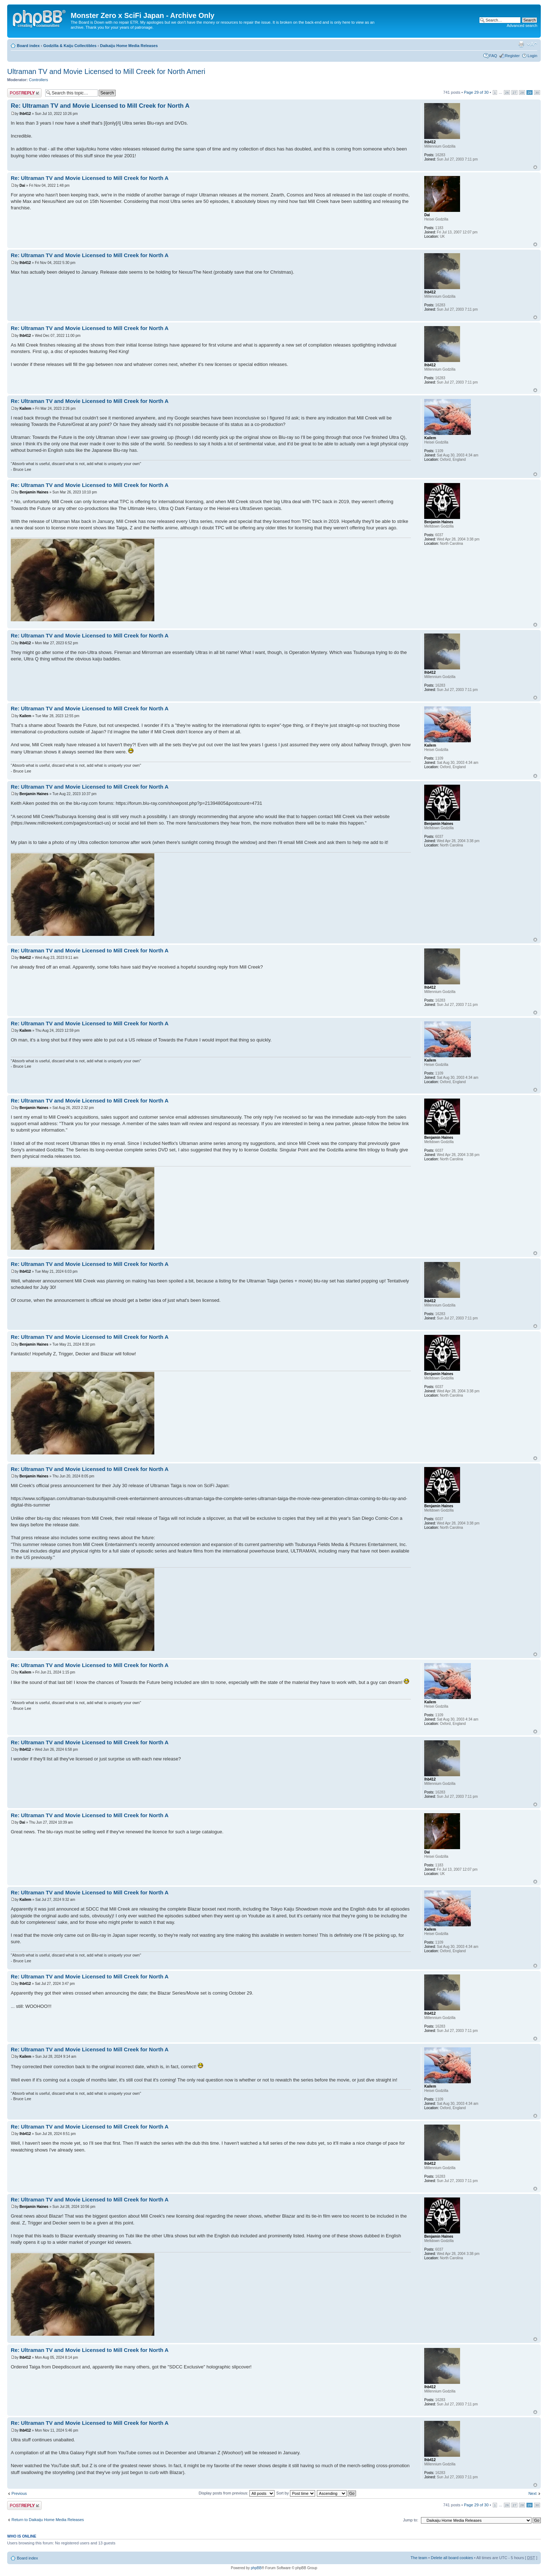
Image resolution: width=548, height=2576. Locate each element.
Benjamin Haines (33, 492)
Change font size (532, 44)
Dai (22, 185)
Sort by (295, 2493)
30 (537, 92)
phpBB (256, 2568)
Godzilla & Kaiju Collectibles (70, 45)
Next (532, 2493)
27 (514, 92)
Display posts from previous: (237, 2493)
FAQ (493, 56)
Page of (476, 92)
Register (512, 56)
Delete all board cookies (452, 2558)
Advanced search (522, 25)
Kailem (25, 408)
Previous (19, 2493)
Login (532, 56)
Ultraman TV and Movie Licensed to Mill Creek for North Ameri (106, 71)
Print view (521, 44)
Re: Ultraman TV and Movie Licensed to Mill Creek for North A (100, 105)
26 (507, 92)
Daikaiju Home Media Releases (129, 45)
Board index (28, 45)
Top (535, 167)
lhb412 (25, 114)
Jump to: (410, 2520)
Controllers (38, 80)
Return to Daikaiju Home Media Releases (47, 2519)
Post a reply (24, 92)
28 (522, 92)
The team (419, 2558)
